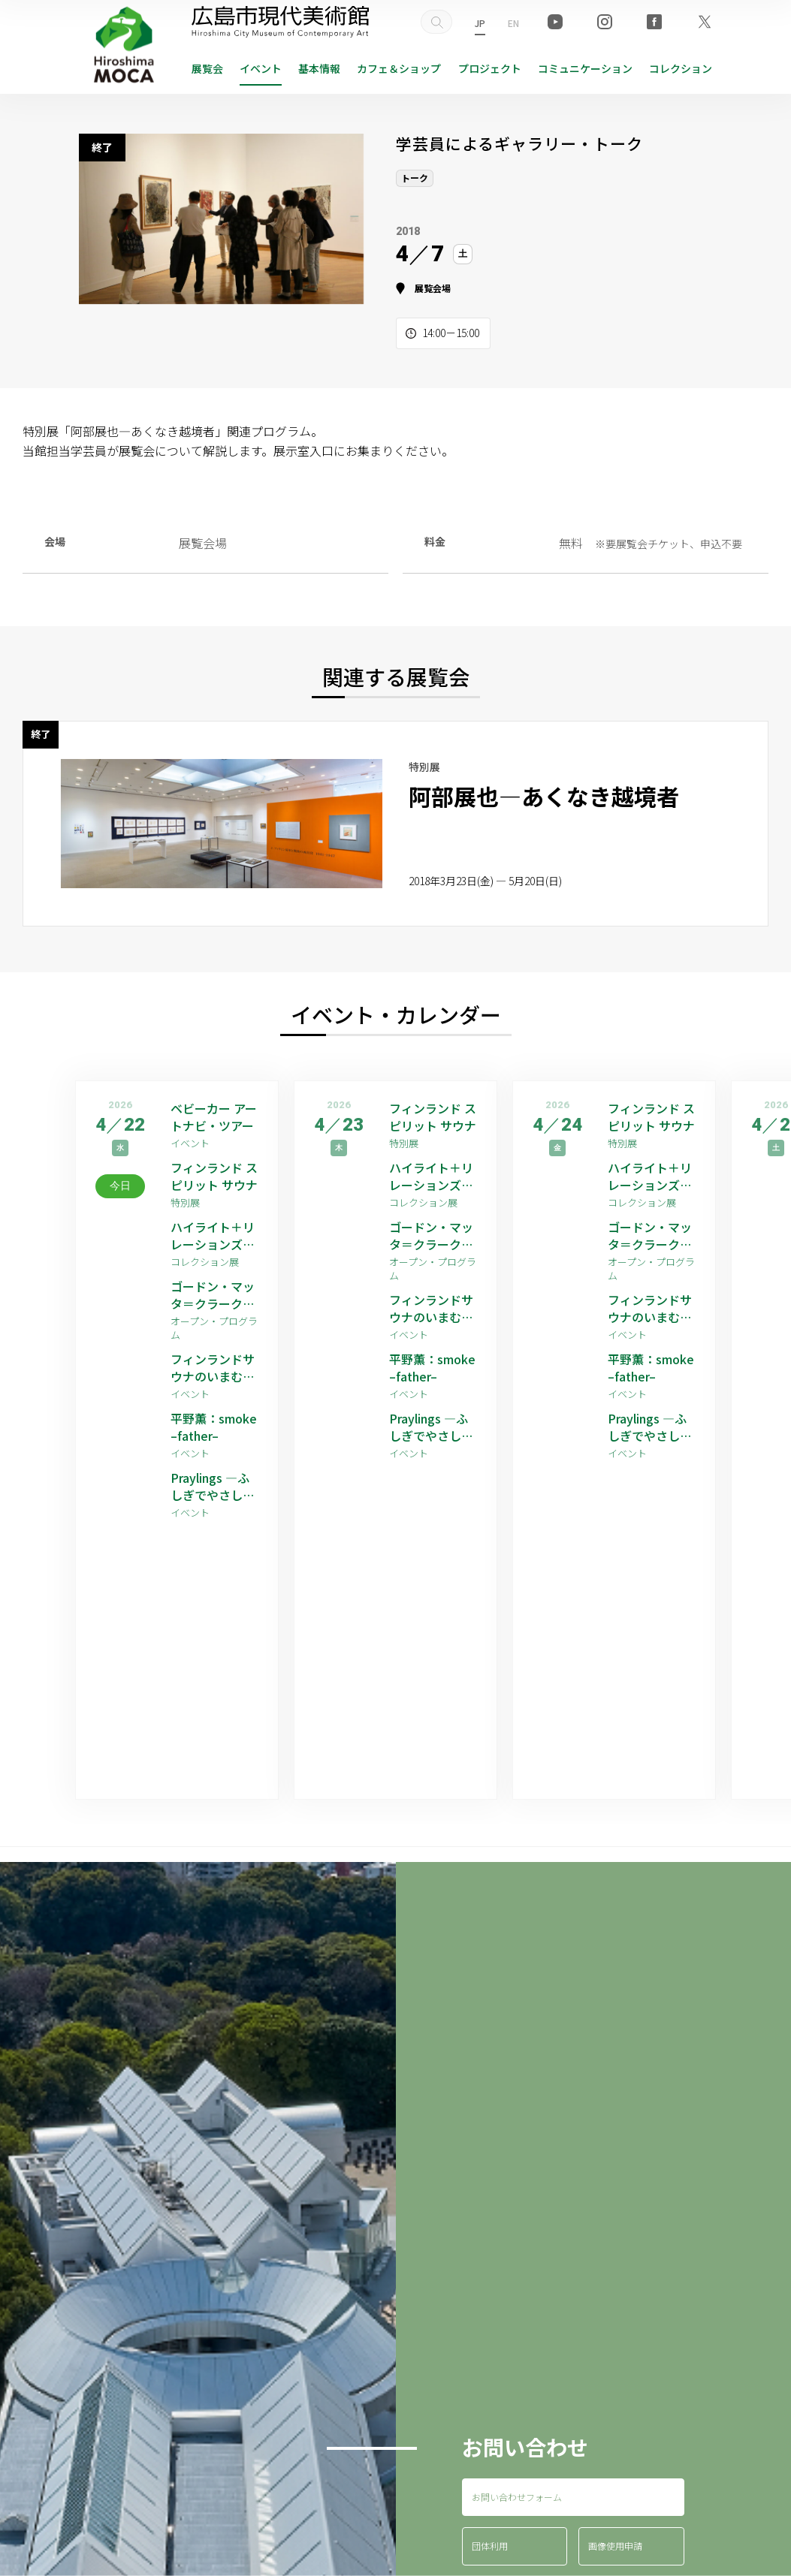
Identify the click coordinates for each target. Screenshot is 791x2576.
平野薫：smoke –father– (214, 1427)
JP (480, 23)
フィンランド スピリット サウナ (214, 1176)
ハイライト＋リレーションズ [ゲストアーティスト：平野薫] (214, 1235)
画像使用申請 (615, 2545)
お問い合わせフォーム (517, 2496)
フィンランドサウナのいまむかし (213, 1367)
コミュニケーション (585, 68)
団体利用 (490, 2545)
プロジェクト (489, 68)
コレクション (680, 68)
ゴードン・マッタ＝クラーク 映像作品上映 (213, 1295)
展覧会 (207, 68)
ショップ (399, 68)
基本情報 (319, 68)
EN (513, 23)
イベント (261, 68)
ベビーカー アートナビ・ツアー (214, 1117)
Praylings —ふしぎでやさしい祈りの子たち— (213, 1486)
